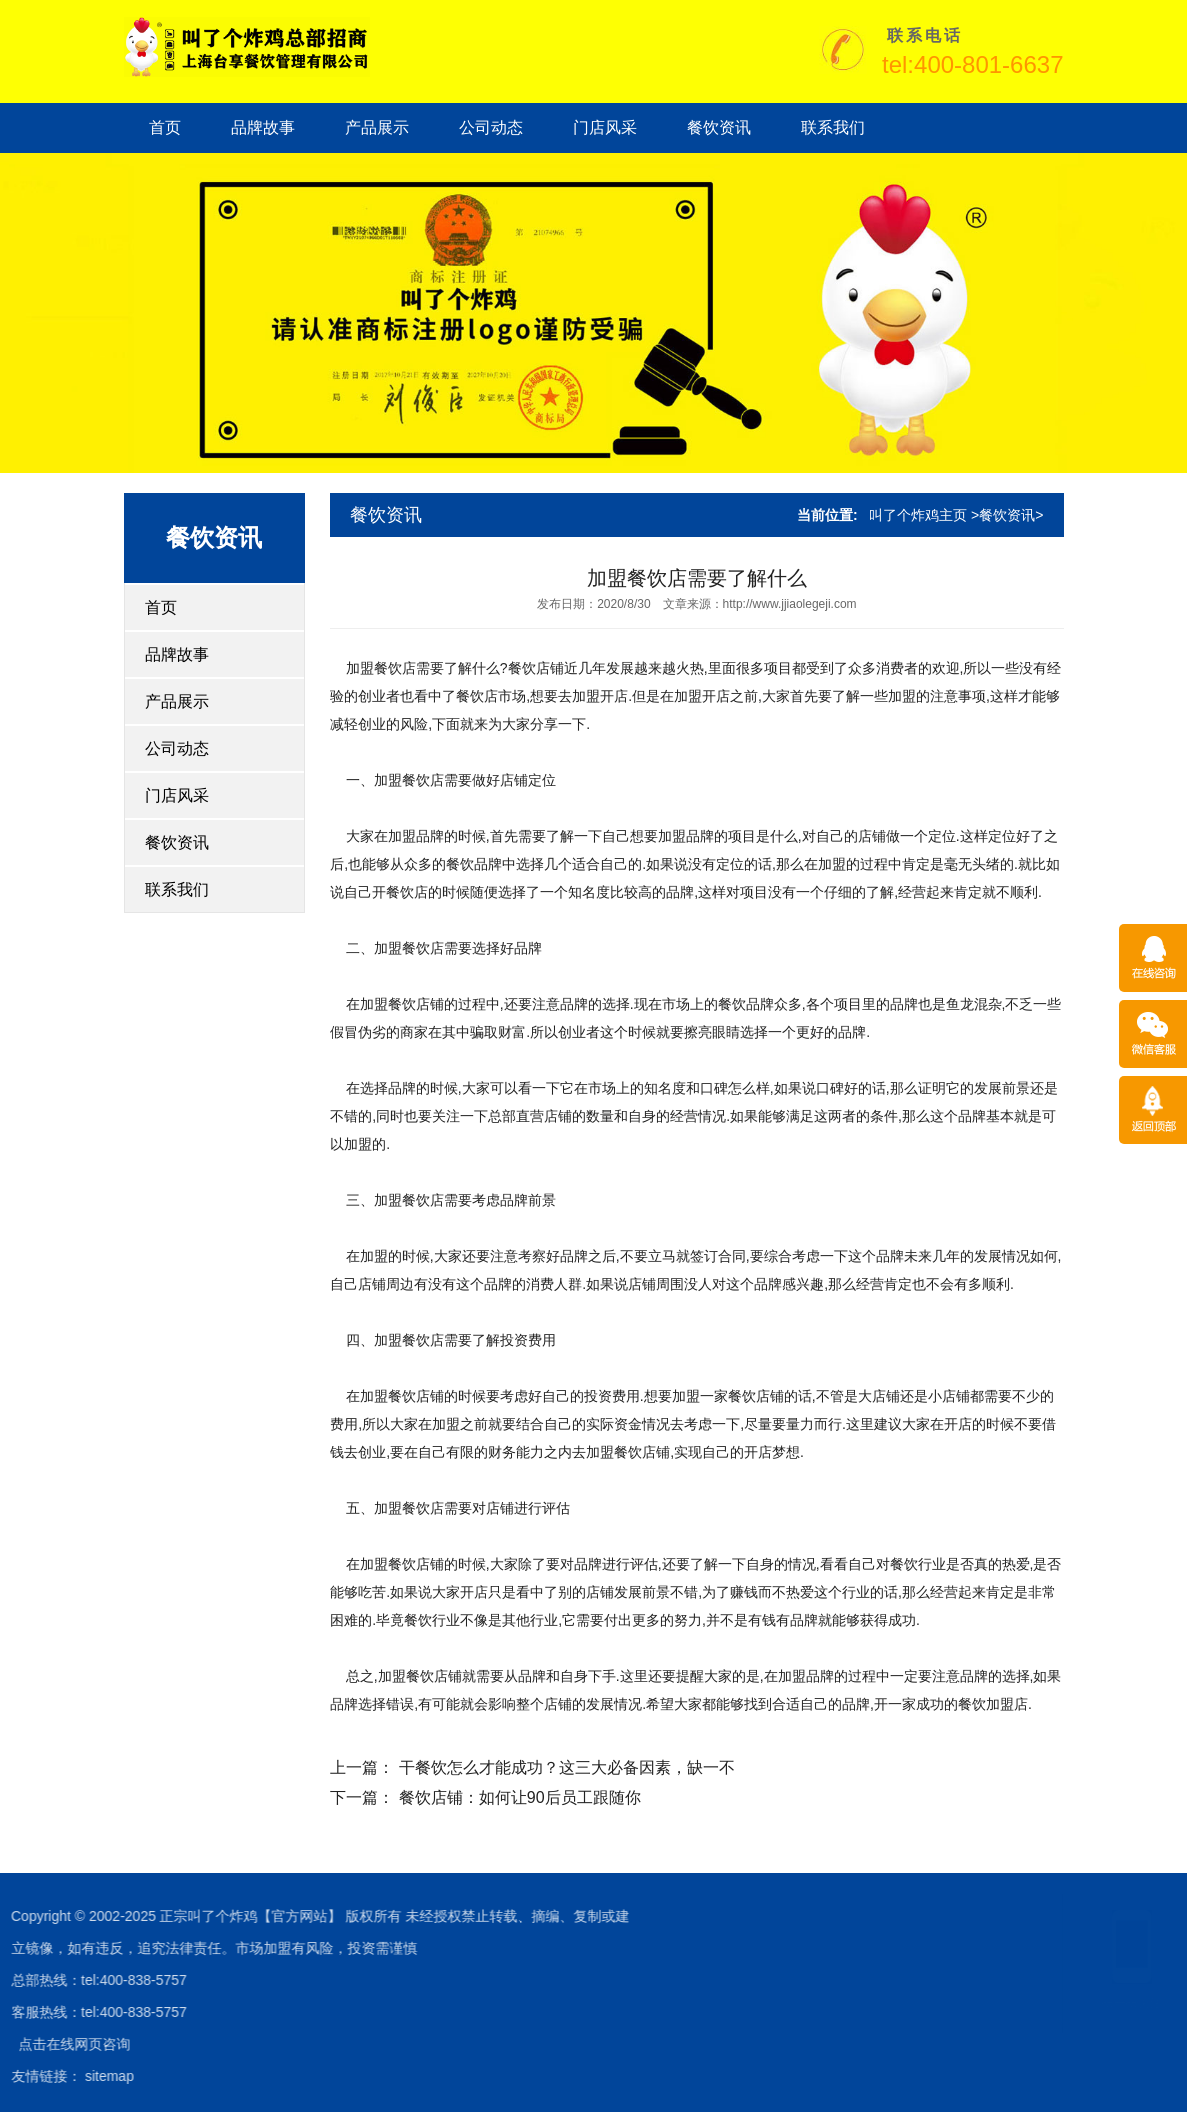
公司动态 (491, 127)
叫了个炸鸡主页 (918, 515)
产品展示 (377, 127)
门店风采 (605, 127)
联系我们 (833, 127)
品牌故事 (263, 127)
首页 (165, 127)
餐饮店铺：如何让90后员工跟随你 (520, 1797)
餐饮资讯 (719, 127)
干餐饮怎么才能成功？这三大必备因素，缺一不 (567, 1767)
